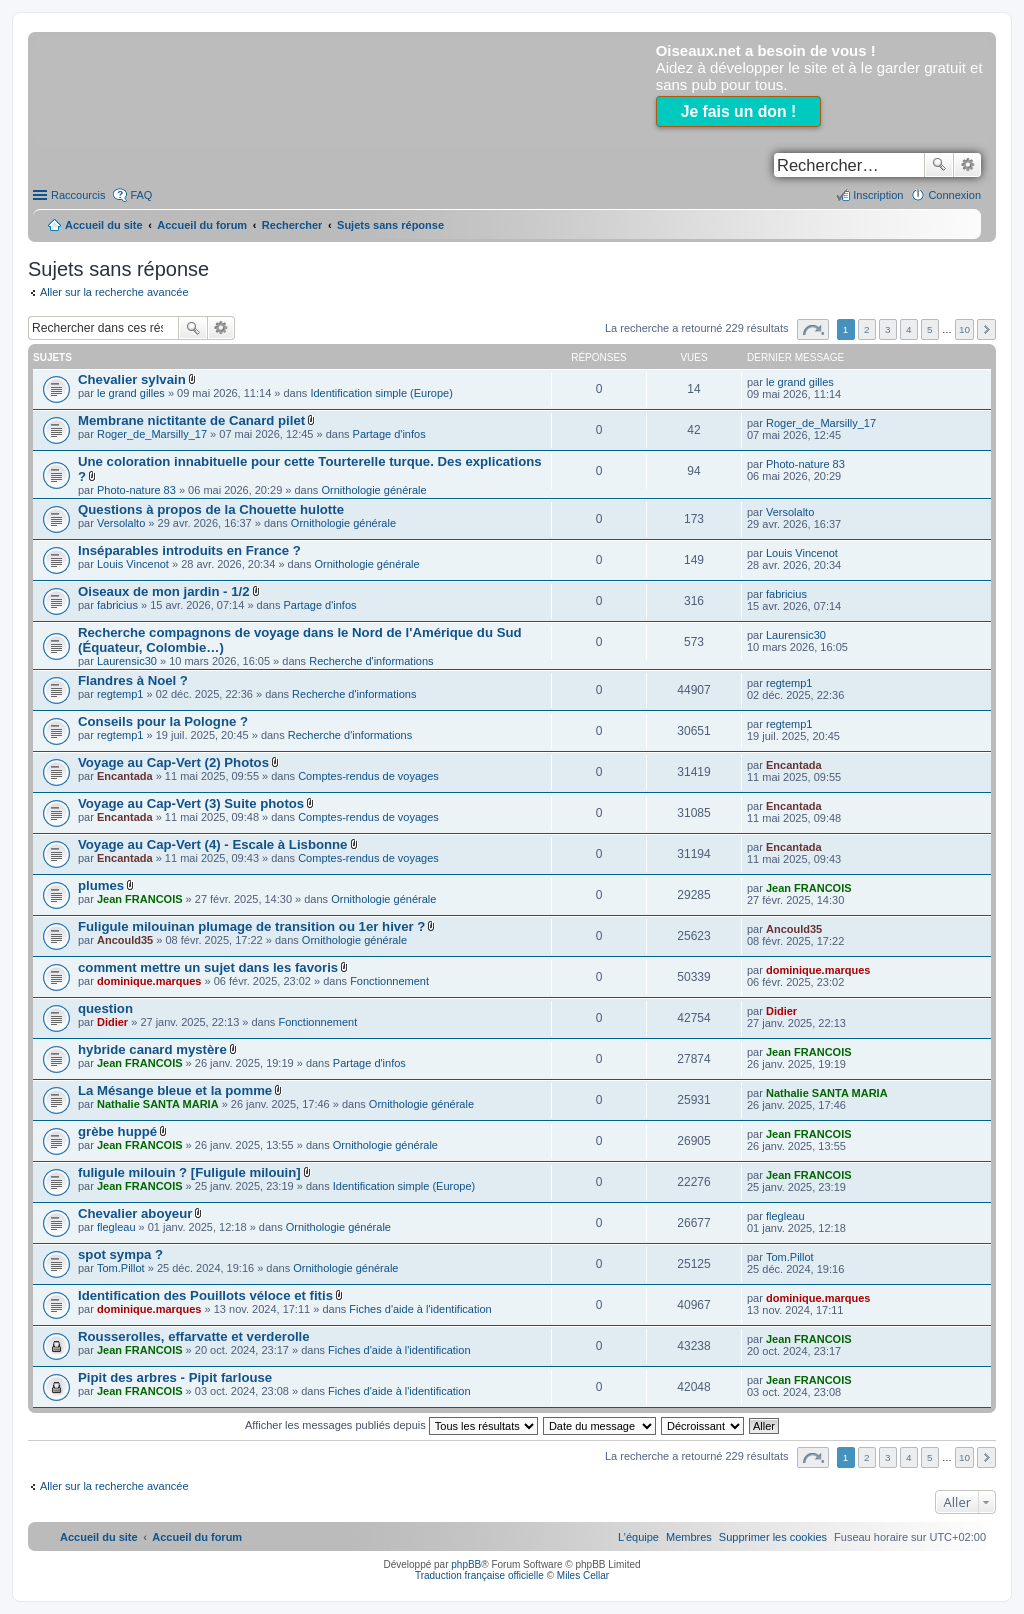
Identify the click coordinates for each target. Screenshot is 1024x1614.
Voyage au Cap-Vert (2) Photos (173, 762)
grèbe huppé (117, 1131)
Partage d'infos (389, 434)
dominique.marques (149, 981)
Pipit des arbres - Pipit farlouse (175, 1377)
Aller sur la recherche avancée (114, 292)
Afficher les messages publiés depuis (391, 1425)
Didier (112, 1022)
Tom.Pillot (121, 1268)
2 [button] (867, 329)
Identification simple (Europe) (381, 393)
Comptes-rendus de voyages (368, 776)
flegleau (116, 1227)
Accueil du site (104, 225)
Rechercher (939, 165)
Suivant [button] (986, 329)
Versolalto (121, 523)
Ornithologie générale (373, 490)
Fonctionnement (389, 981)
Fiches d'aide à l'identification (420, 1309)
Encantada (125, 776)
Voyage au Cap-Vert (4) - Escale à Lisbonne (212, 844)
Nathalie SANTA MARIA (158, 1104)
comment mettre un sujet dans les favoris (208, 967)
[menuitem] (773, 1537)
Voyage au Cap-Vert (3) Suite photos (191, 803)
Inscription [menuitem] (878, 195)
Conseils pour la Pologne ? (163, 721)
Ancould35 (125, 940)
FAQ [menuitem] (141, 195)
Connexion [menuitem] (954, 195)
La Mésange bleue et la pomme (175, 1090)
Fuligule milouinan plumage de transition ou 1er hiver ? (251, 926)
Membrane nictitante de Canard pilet (191, 420)
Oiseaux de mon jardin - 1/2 (164, 591)
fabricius (117, 605)
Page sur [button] (813, 329)
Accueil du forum (202, 225)
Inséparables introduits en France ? (189, 550)
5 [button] (930, 329)
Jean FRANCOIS (140, 899)
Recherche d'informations (371, 661)
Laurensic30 (127, 661)
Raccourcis (78, 195)
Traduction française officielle (479, 1575)
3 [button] (888, 329)
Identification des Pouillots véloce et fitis (205, 1295)
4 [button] (909, 329)
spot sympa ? (120, 1254)
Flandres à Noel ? (133, 680)
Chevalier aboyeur (135, 1213)
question (105, 1008)
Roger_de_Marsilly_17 (152, 434)
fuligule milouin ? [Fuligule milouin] (189, 1172)
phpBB (466, 1564)
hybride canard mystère (152, 1049)
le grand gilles (131, 393)
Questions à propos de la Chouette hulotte (211, 509)
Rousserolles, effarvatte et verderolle (194, 1336)
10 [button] (964, 329)
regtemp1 (120, 694)
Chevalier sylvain (132, 379)
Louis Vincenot (133, 564)
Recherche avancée (967, 165)
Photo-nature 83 (136, 490)
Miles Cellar (583, 1575)
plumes (101, 885)
